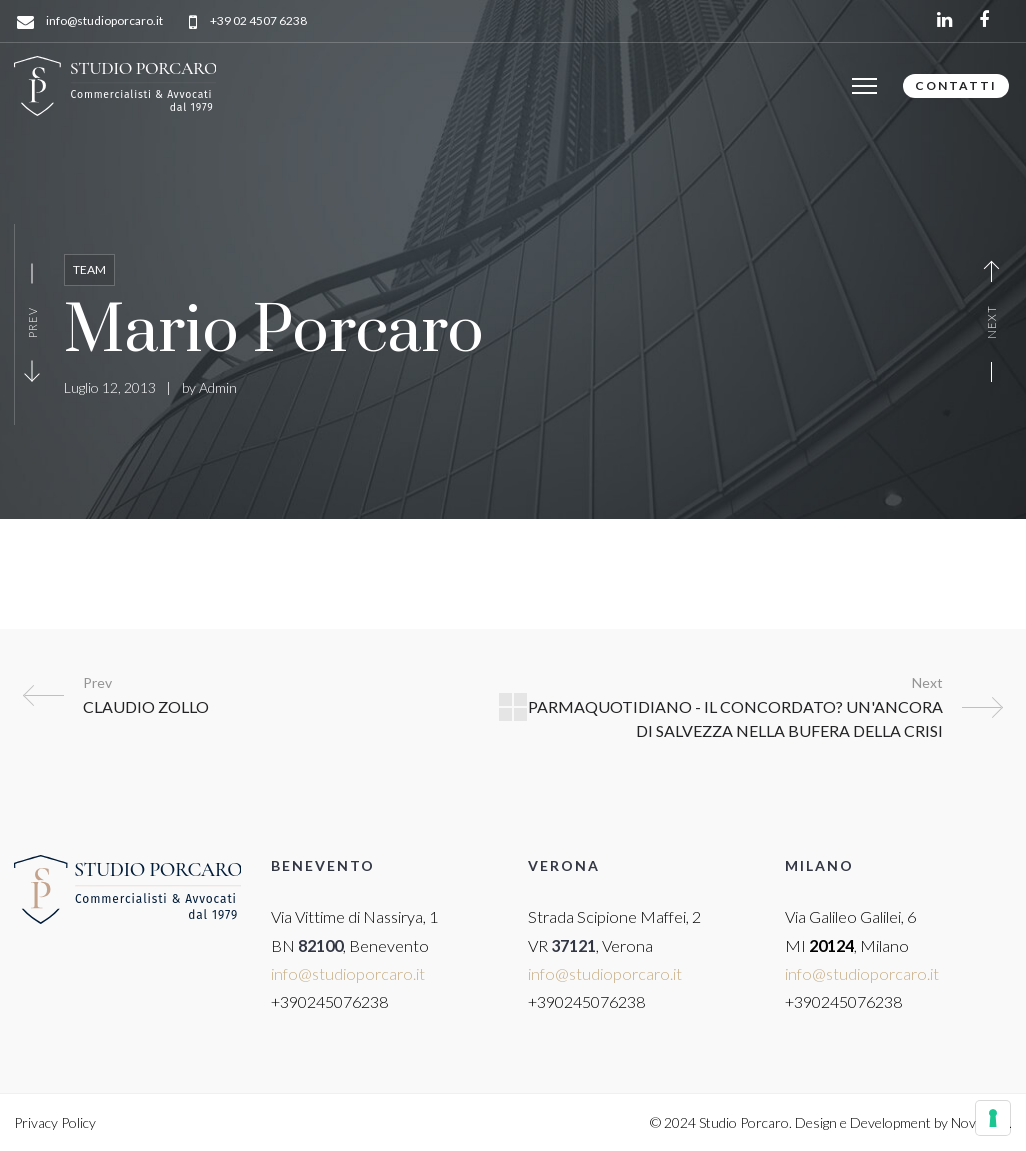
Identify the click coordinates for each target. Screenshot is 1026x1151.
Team (89, 269)
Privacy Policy (55, 1122)
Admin (218, 387)
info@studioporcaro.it (104, 21)
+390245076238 (329, 1001)
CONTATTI (956, 85)
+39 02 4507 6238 (258, 21)
